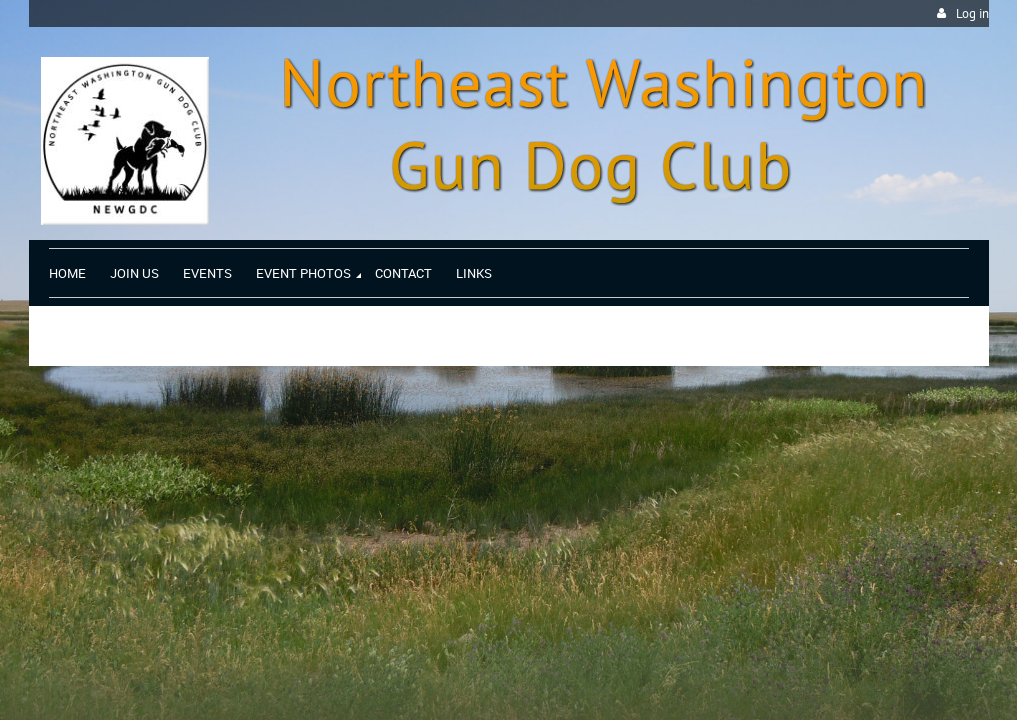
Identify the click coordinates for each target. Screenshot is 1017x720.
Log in (972, 13)
